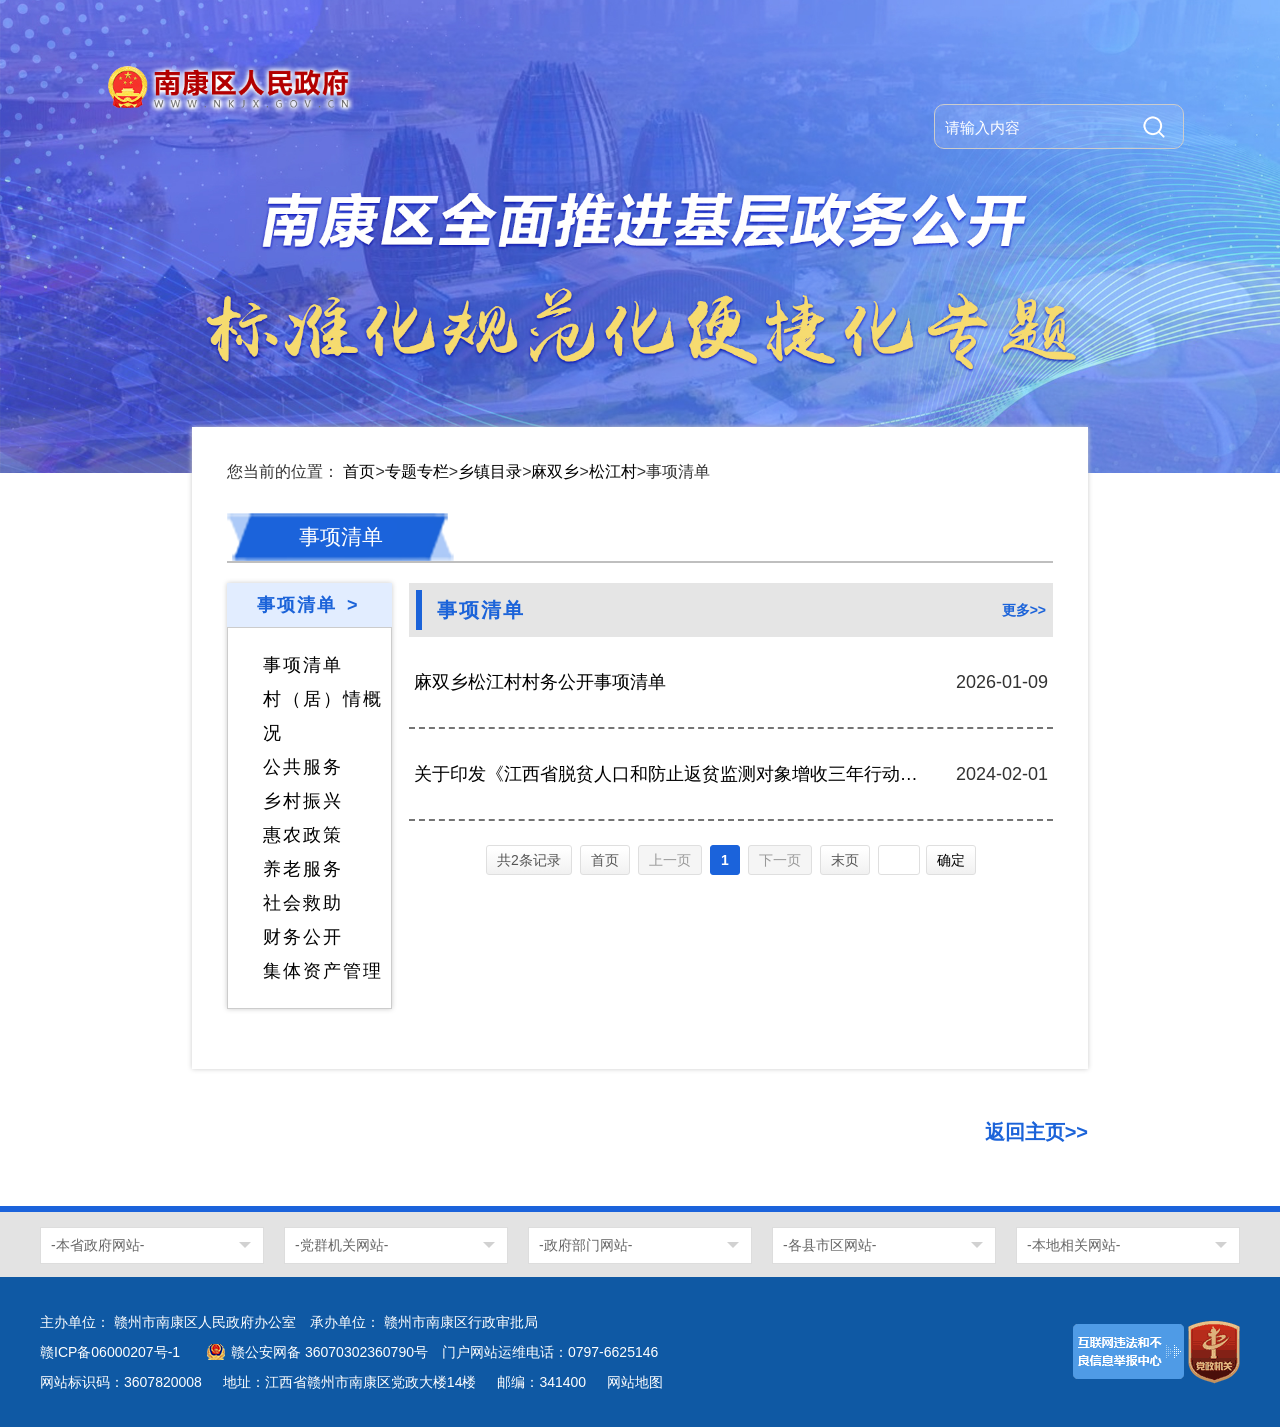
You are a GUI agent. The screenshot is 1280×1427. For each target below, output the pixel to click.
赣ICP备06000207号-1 (110, 1352)
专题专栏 (417, 471)
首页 (359, 471)
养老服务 (303, 869)
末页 (845, 860)
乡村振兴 (303, 801)
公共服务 (303, 767)
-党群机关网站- (341, 1245)
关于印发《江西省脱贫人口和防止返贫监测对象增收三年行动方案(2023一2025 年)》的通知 (667, 774)
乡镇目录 (490, 471)
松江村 (613, 471)
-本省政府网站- (97, 1245)
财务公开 (303, 937)
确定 (951, 860)
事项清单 (303, 665)
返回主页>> (1036, 1132)
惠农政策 (303, 835)
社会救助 (303, 903)
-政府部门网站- (585, 1245)
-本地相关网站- (1073, 1245)
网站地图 (635, 1382)
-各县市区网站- (829, 1245)
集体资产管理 (323, 971)
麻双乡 (555, 471)
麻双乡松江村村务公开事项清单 (540, 682)
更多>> (1024, 610)
